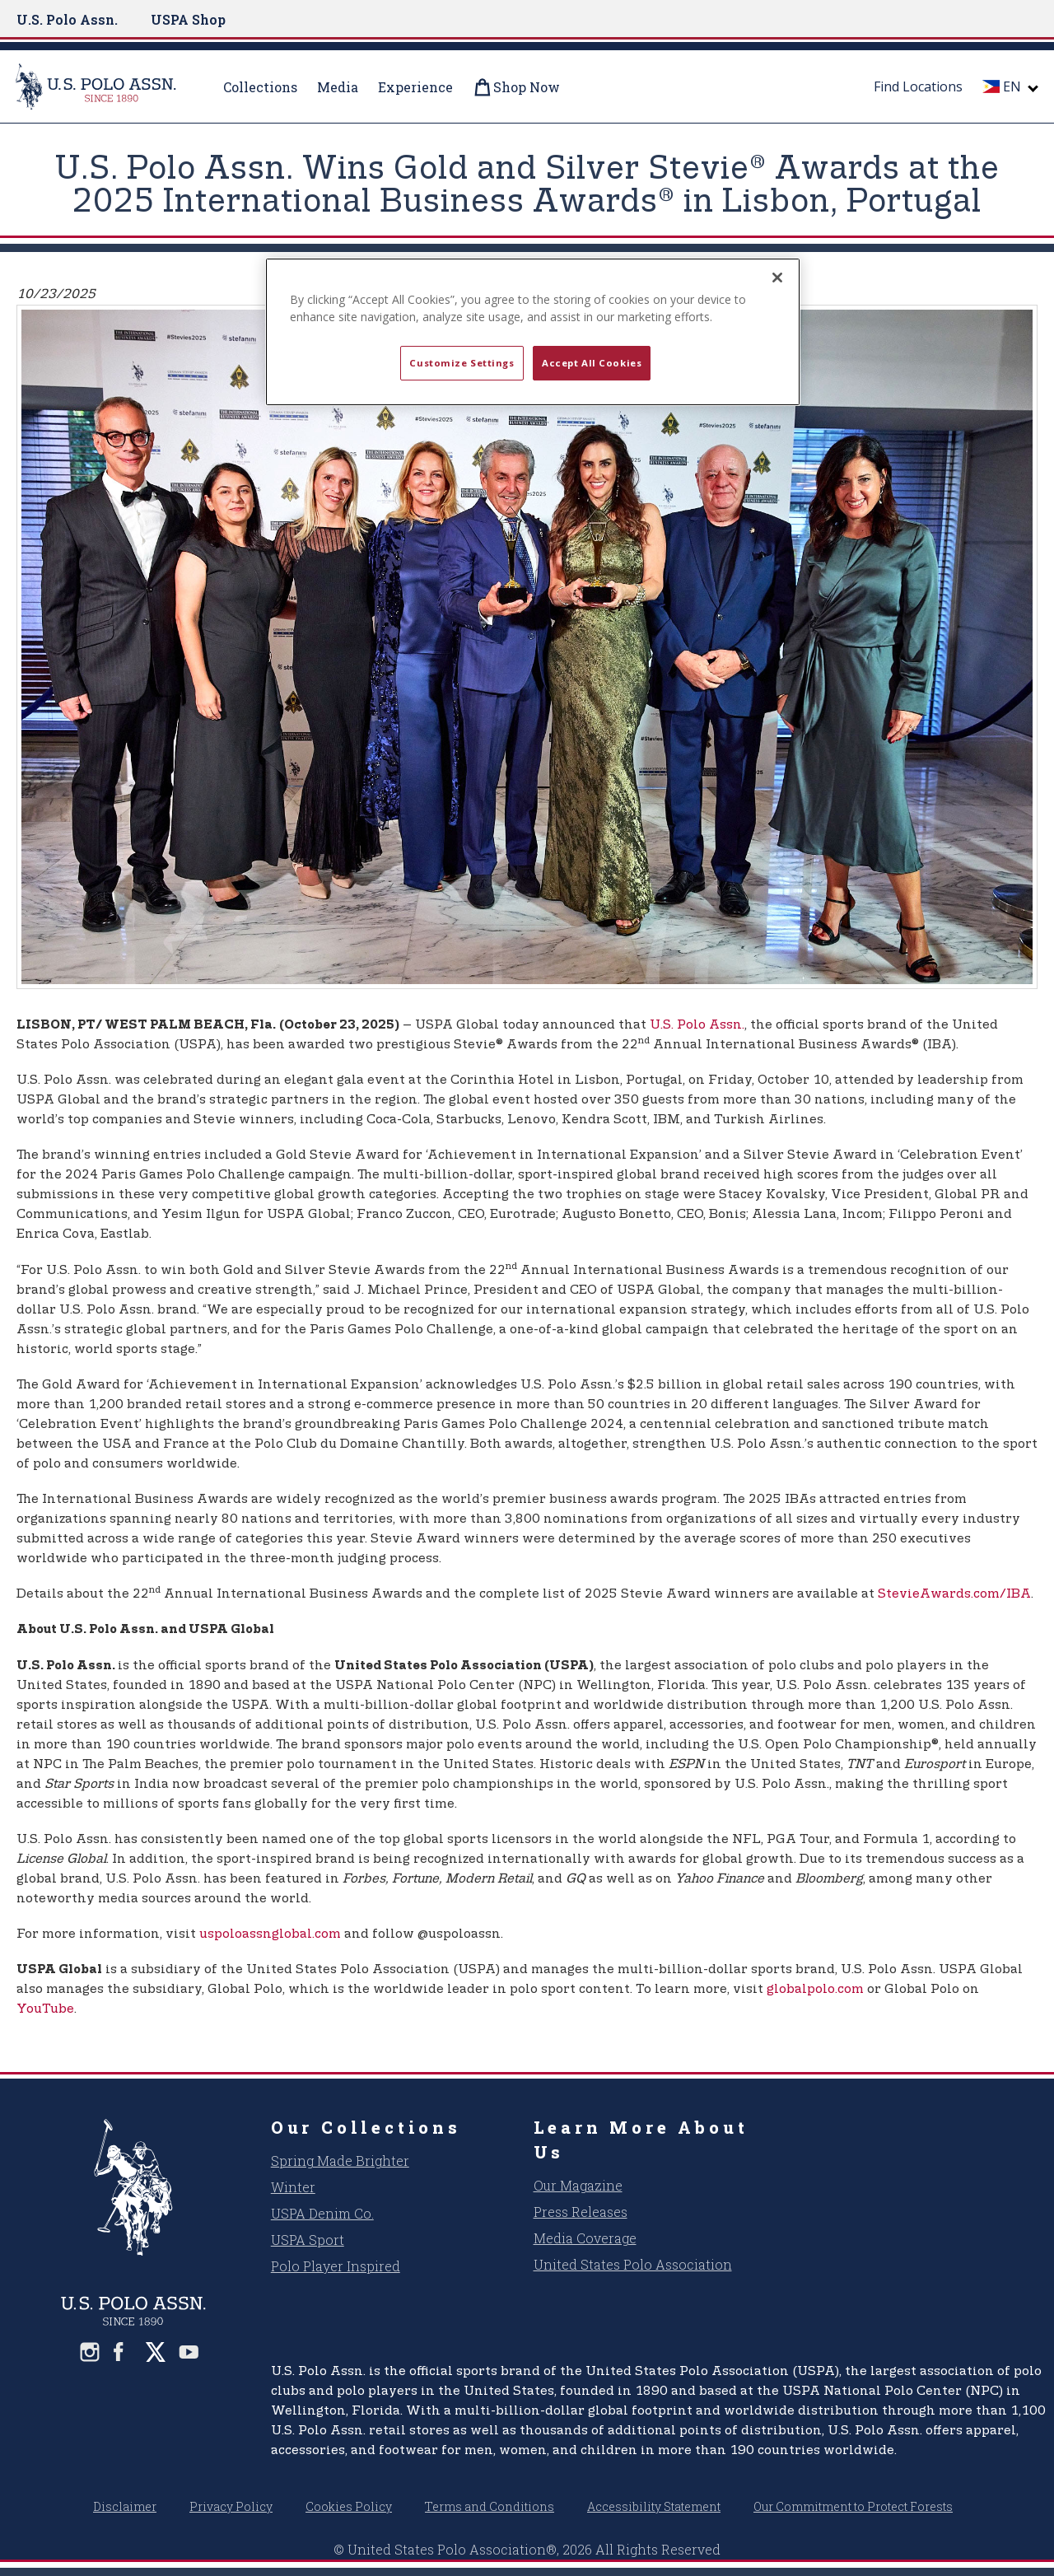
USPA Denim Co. (322, 2213)
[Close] (777, 277)
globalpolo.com (815, 1989)
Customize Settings (461, 363)
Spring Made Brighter (340, 2160)
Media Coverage (585, 2238)
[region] (532, 332)
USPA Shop (188, 19)
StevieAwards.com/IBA (954, 1594)
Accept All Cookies (591, 363)
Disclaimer (124, 2506)
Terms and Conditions (489, 2506)
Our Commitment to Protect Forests (853, 2506)
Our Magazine (578, 2185)
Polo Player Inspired (335, 2266)
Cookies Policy (348, 2506)
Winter (293, 2187)
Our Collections (366, 2127)
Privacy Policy (231, 2506)
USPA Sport (307, 2239)
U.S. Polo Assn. (67, 19)
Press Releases (580, 2211)
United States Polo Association (633, 2264)
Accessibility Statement (654, 2506)
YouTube (45, 2009)
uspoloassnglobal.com (270, 1934)
